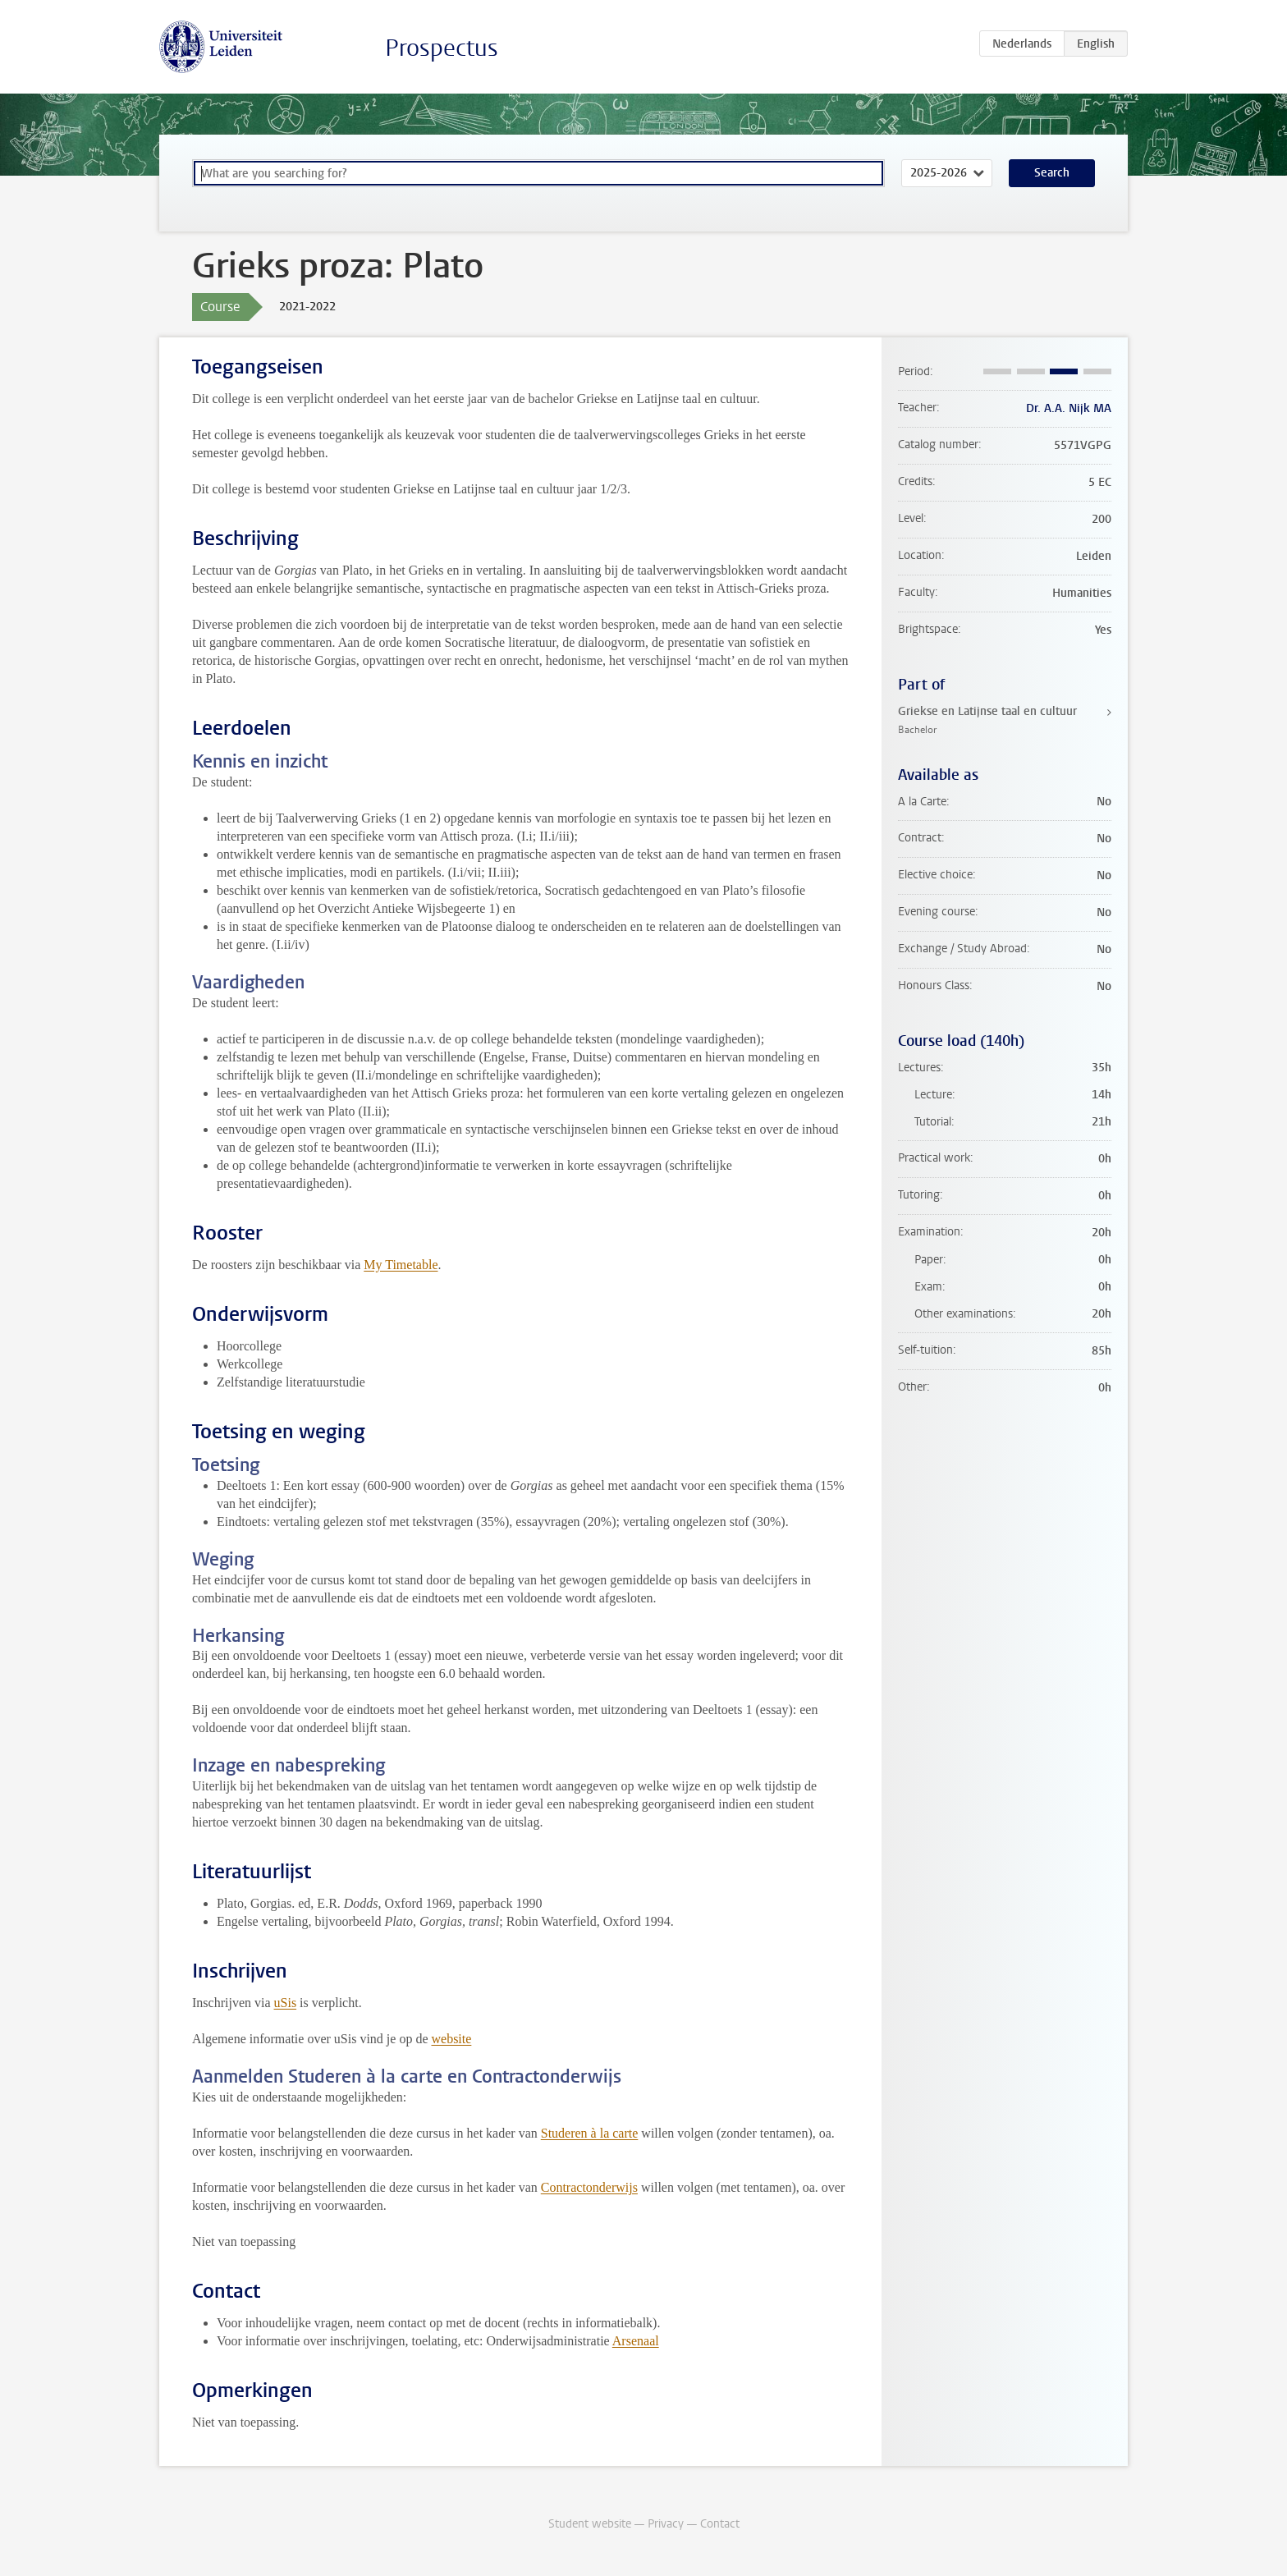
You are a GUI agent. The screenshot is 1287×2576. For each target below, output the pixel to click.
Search (1051, 173)
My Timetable (400, 1265)
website (451, 2039)
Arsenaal (635, 2341)
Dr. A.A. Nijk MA (1068, 408)
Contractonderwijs (589, 2187)
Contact (720, 2524)
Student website (589, 2524)
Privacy (666, 2524)
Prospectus (441, 48)
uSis (285, 2003)
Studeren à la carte (590, 2133)
